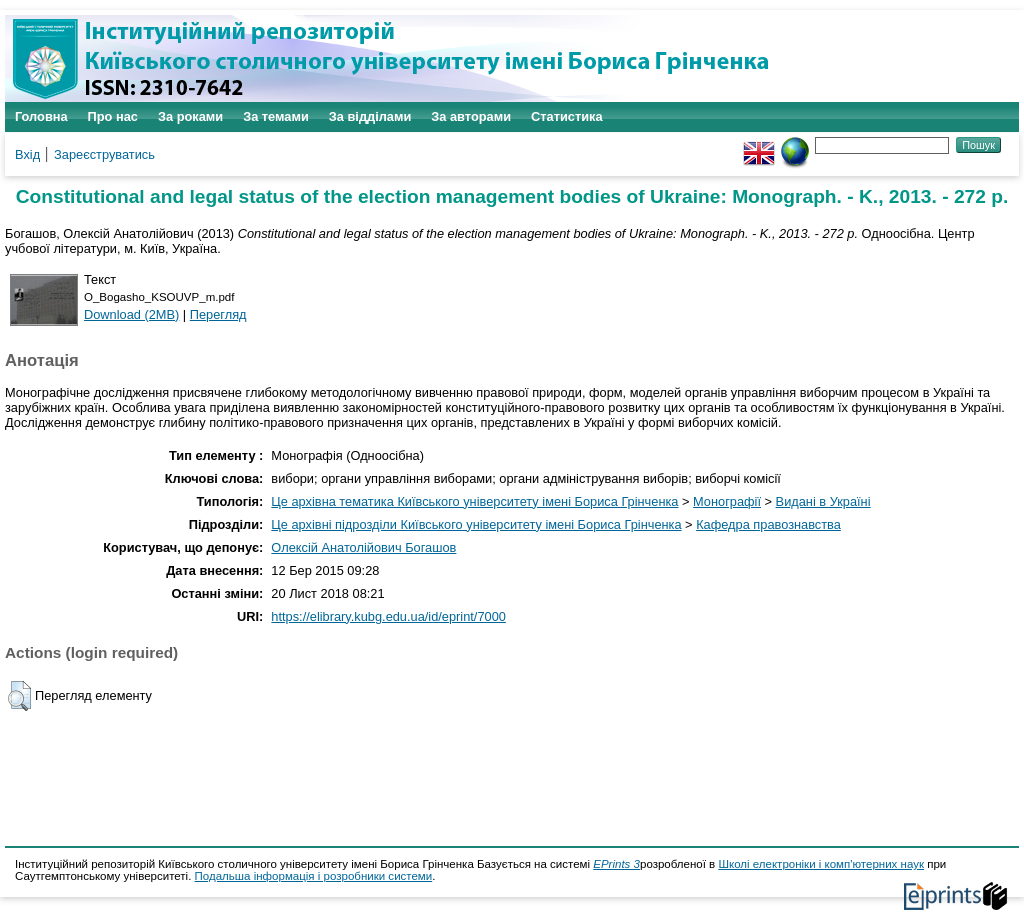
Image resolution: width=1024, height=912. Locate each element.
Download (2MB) (131, 314)
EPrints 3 (616, 864)
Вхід (27, 154)
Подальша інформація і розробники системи (314, 876)
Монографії (727, 501)
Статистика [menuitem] (567, 116)
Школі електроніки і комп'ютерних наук (821, 864)
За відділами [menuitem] (370, 116)
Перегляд (218, 314)
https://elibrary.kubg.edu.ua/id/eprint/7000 (388, 616)
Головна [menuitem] (41, 116)
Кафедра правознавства (768, 524)
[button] (19, 696)
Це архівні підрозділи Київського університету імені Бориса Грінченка (476, 524)
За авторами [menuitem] (471, 116)
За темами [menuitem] (276, 116)
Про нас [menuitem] (113, 116)
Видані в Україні (823, 501)
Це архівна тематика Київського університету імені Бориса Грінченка (474, 501)
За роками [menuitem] (190, 116)
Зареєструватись (104, 154)
